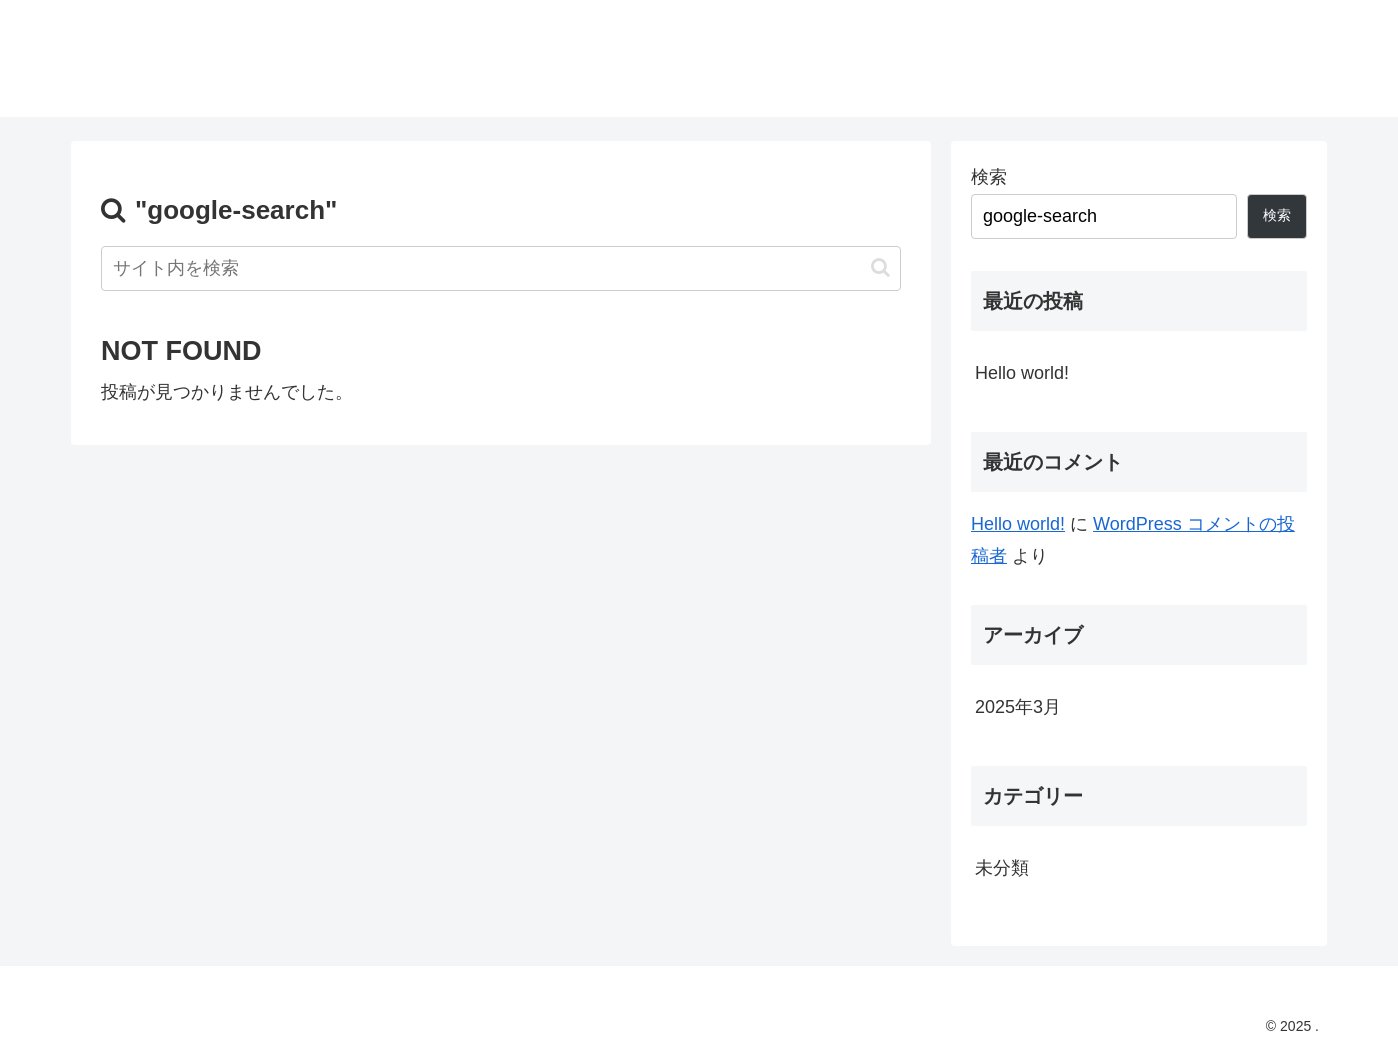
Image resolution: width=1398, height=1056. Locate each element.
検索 (989, 177)
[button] (880, 267)
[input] (501, 268)
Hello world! (1022, 373)
